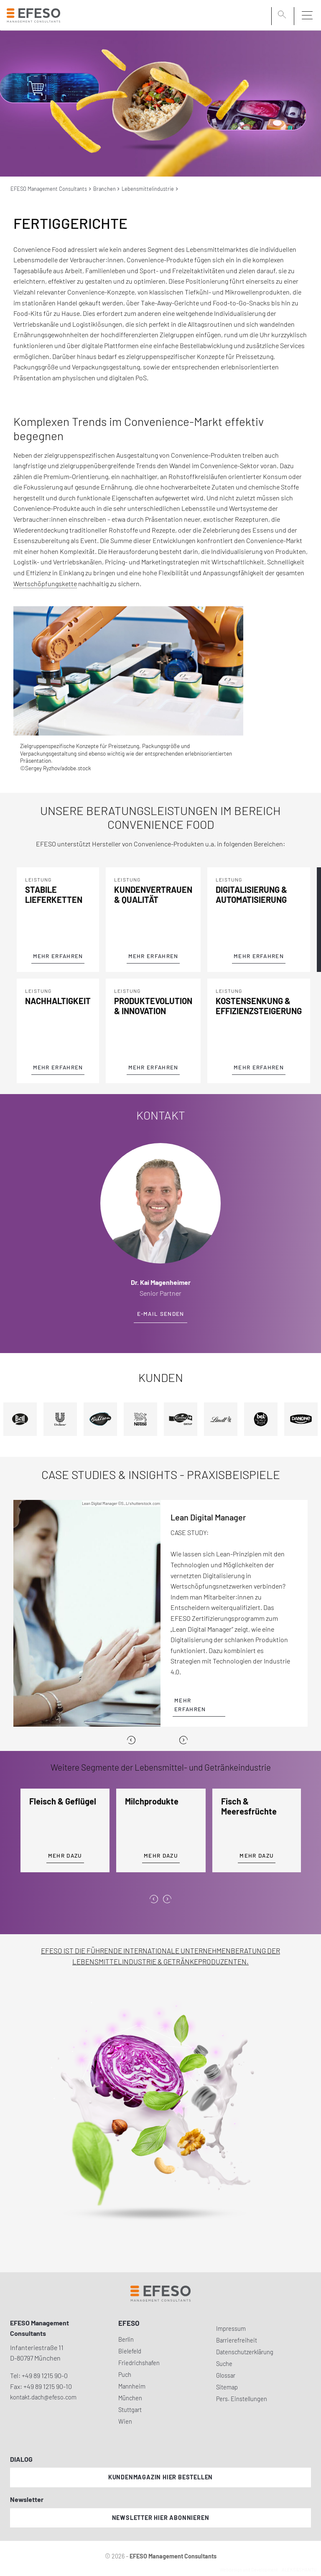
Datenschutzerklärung (244, 2352)
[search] (283, 15)
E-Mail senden (160, 1313)
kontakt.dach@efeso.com (43, 2397)
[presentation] (153, 1899)
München (130, 2398)
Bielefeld (129, 2351)
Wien (125, 2421)
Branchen (104, 188)
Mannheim (131, 2386)
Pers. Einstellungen (241, 2398)
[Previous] (131, 1740)
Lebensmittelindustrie (148, 188)
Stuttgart (130, 2409)
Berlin (126, 2339)
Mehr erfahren (190, 1704)
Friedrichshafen (139, 2362)
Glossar (225, 2375)
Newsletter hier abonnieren (160, 2517)
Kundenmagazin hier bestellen (160, 2477)
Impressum (231, 2328)
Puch (124, 2374)
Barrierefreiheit (236, 2340)
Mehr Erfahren (58, 956)
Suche (224, 2363)
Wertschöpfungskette (45, 583)
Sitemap (227, 2387)
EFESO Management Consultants (48, 188)
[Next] (183, 1740)
